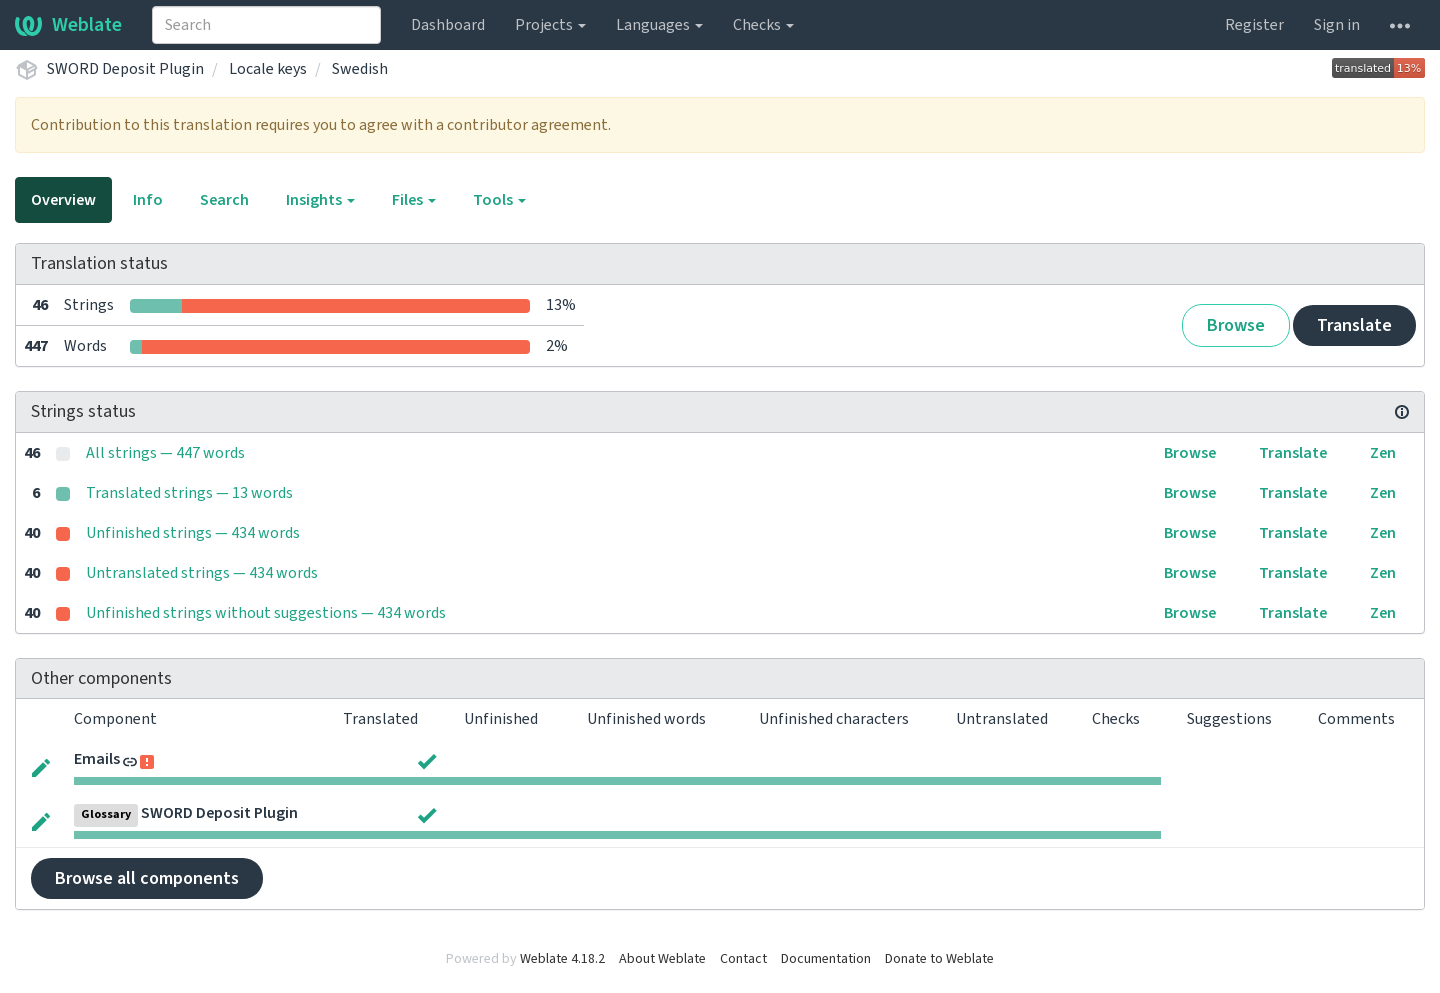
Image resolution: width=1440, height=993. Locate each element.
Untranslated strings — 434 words (202, 573)
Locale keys (268, 69)
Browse (1236, 325)
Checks (763, 25)
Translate (1354, 325)
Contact (743, 959)
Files (414, 200)
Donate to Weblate (939, 959)
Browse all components (147, 878)
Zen (1383, 453)
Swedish (360, 69)
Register (1254, 25)
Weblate (68, 25)
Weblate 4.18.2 (562, 959)
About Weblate (662, 959)
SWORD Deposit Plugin (125, 69)
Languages (659, 25)
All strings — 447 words (165, 453)
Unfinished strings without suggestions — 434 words (266, 613)
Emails (97, 759)
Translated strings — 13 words (189, 493)
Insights (320, 200)
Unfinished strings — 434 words (193, 533)
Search (224, 200)
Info (148, 200)
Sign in (1337, 25)
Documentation (826, 959)
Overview (63, 200)
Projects (550, 25)
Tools (499, 200)
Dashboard (448, 25)
